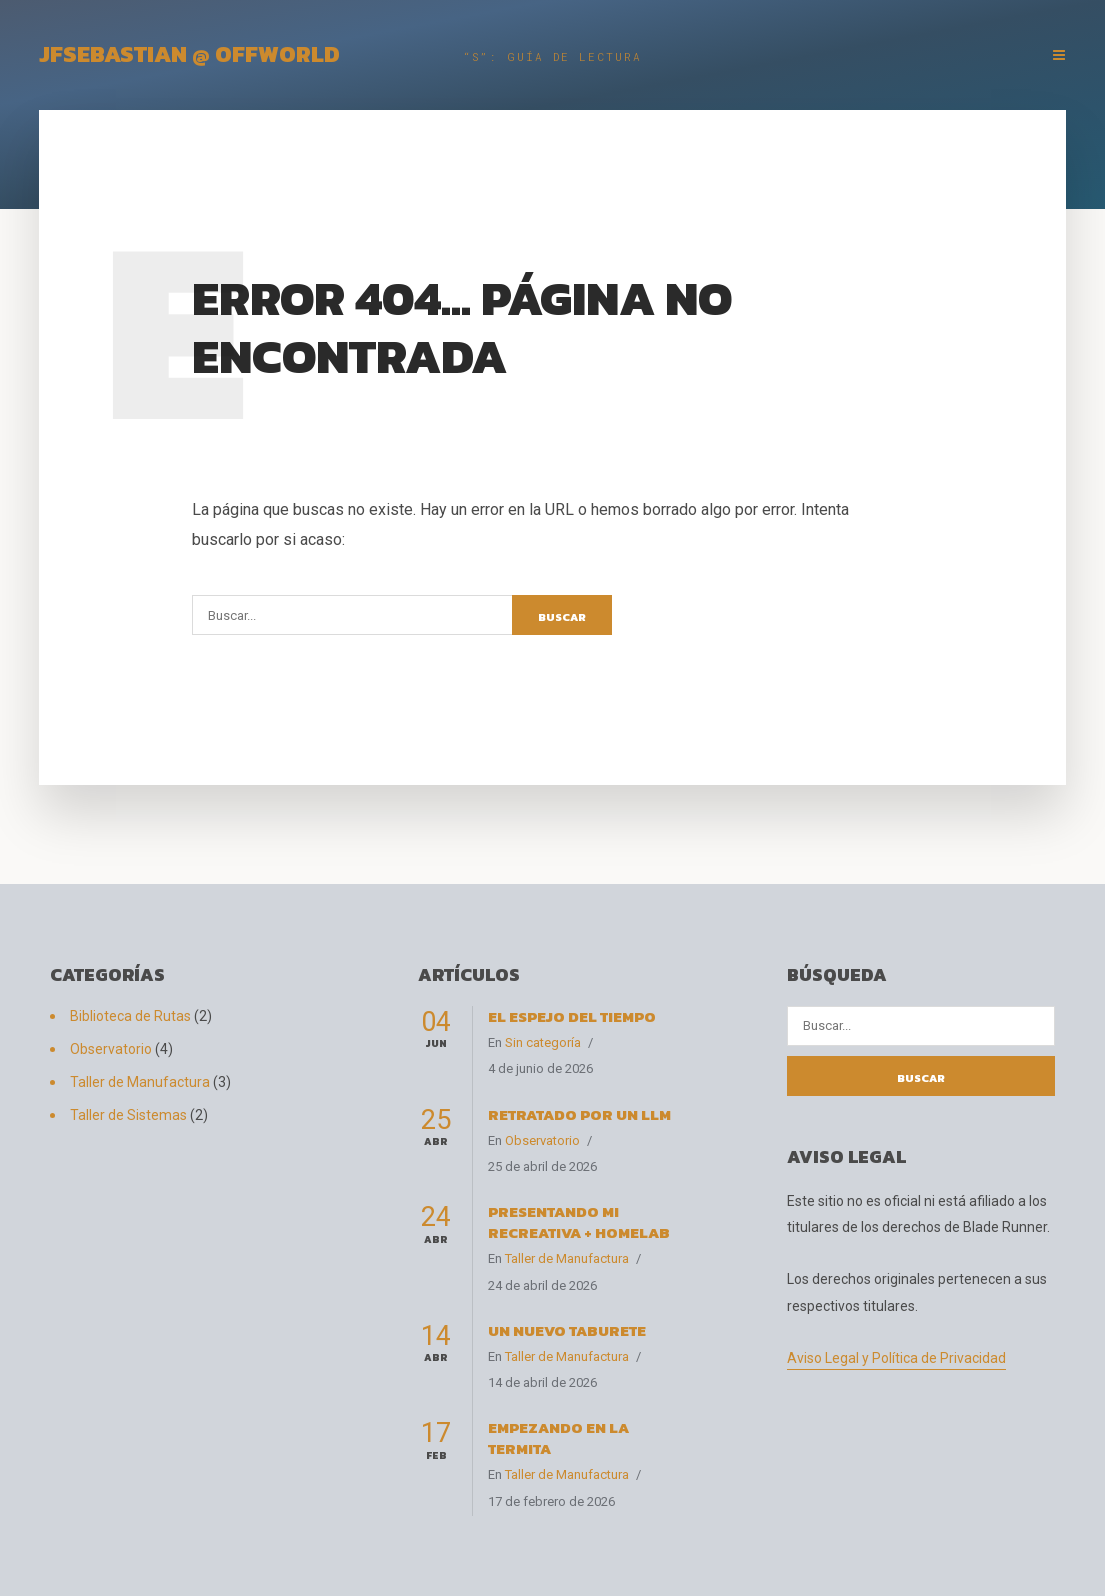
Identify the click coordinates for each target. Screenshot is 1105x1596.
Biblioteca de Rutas (130, 1016)
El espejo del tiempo (572, 1016)
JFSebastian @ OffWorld (189, 54)
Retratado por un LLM (579, 1114)
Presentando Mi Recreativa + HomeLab (579, 1222)
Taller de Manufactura (140, 1082)
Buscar (562, 617)
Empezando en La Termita (558, 1438)
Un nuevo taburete (567, 1330)
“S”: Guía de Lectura (552, 56)
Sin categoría (543, 1042)
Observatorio (111, 1049)
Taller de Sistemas (128, 1115)
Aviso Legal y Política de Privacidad (896, 1358)
